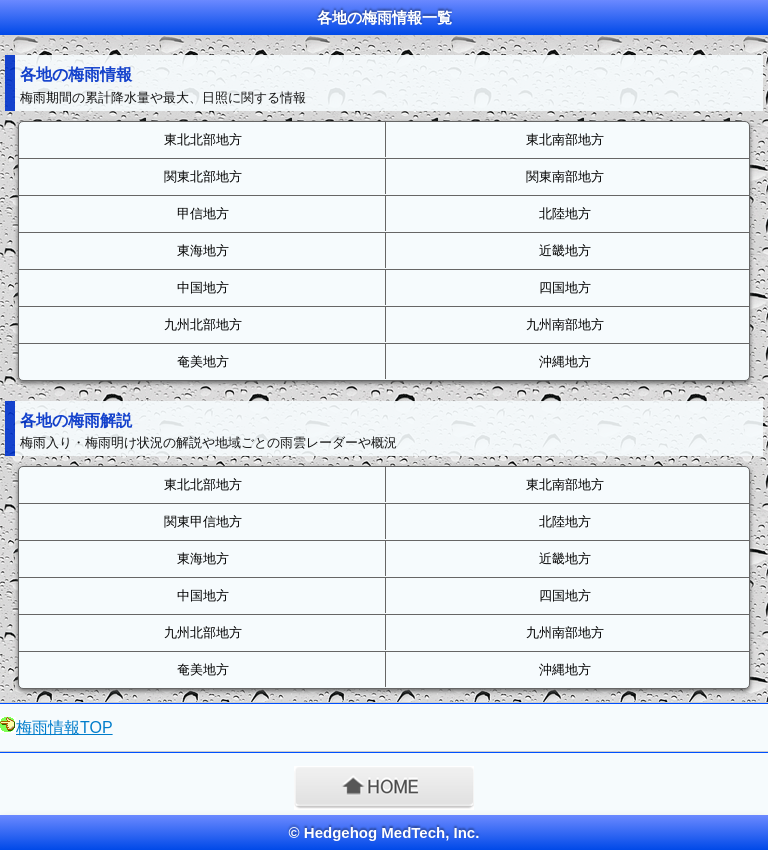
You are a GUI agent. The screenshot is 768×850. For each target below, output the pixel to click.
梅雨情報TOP (64, 727)
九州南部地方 (565, 324)
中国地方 (203, 287)
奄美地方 (203, 361)
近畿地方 (565, 250)
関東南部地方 (565, 176)
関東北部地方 (203, 176)
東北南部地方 (565, 139)
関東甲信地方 (203, 521)
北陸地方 (565, 213)
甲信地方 (203, 213)
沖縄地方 (565, 361)
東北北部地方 (203, 139)
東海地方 (203, 250)
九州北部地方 (203, 324)
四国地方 (565, 287)
